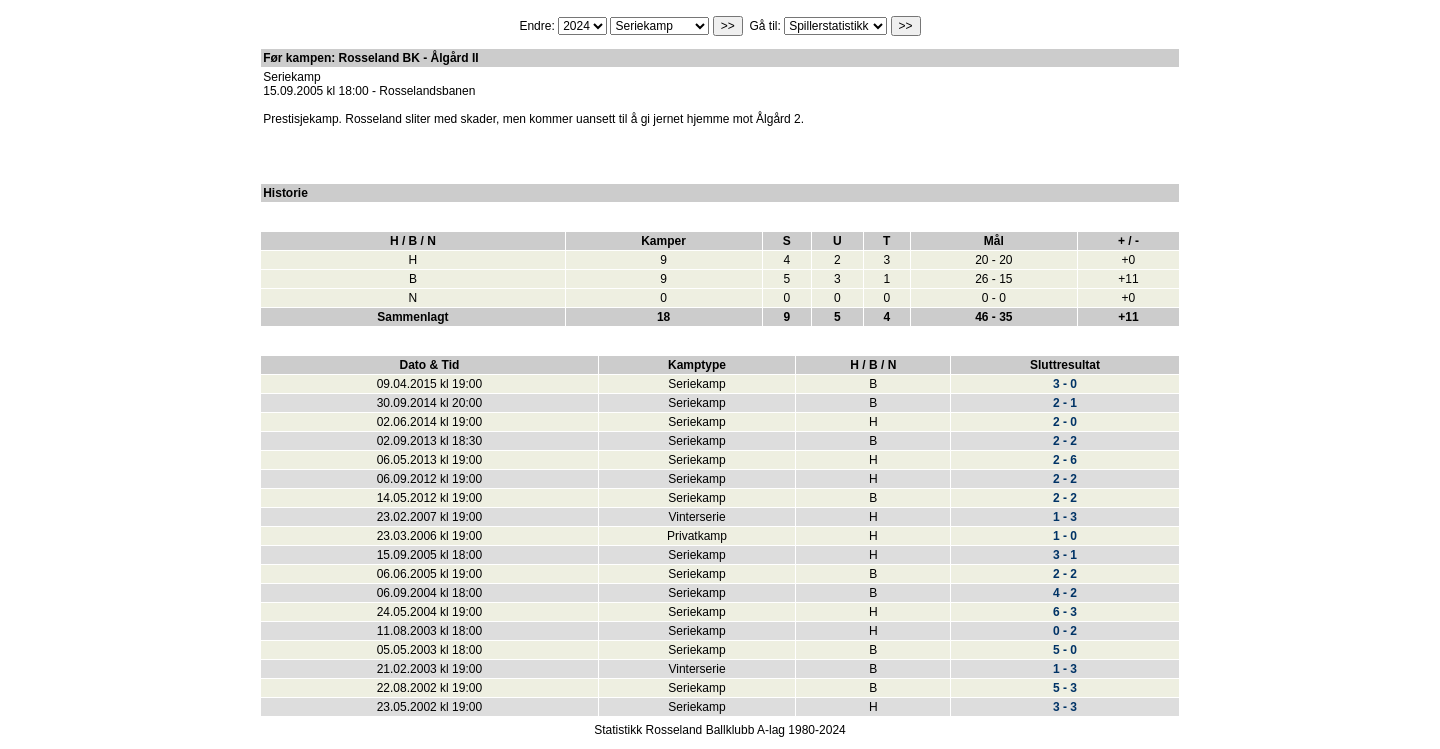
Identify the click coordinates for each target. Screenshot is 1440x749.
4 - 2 (1065, 593)
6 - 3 (1065, 612)
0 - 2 (1065, 631)
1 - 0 (1065, 536)
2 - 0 (1065, 422)
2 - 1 (1065, 403)
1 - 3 (1065, 517)
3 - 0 (1065, 384)
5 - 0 (1065, 650)
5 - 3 (1065, 688)
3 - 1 (1065, 555)
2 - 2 (1065, 441)
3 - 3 (1065, 707)
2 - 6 (1065, 460)
